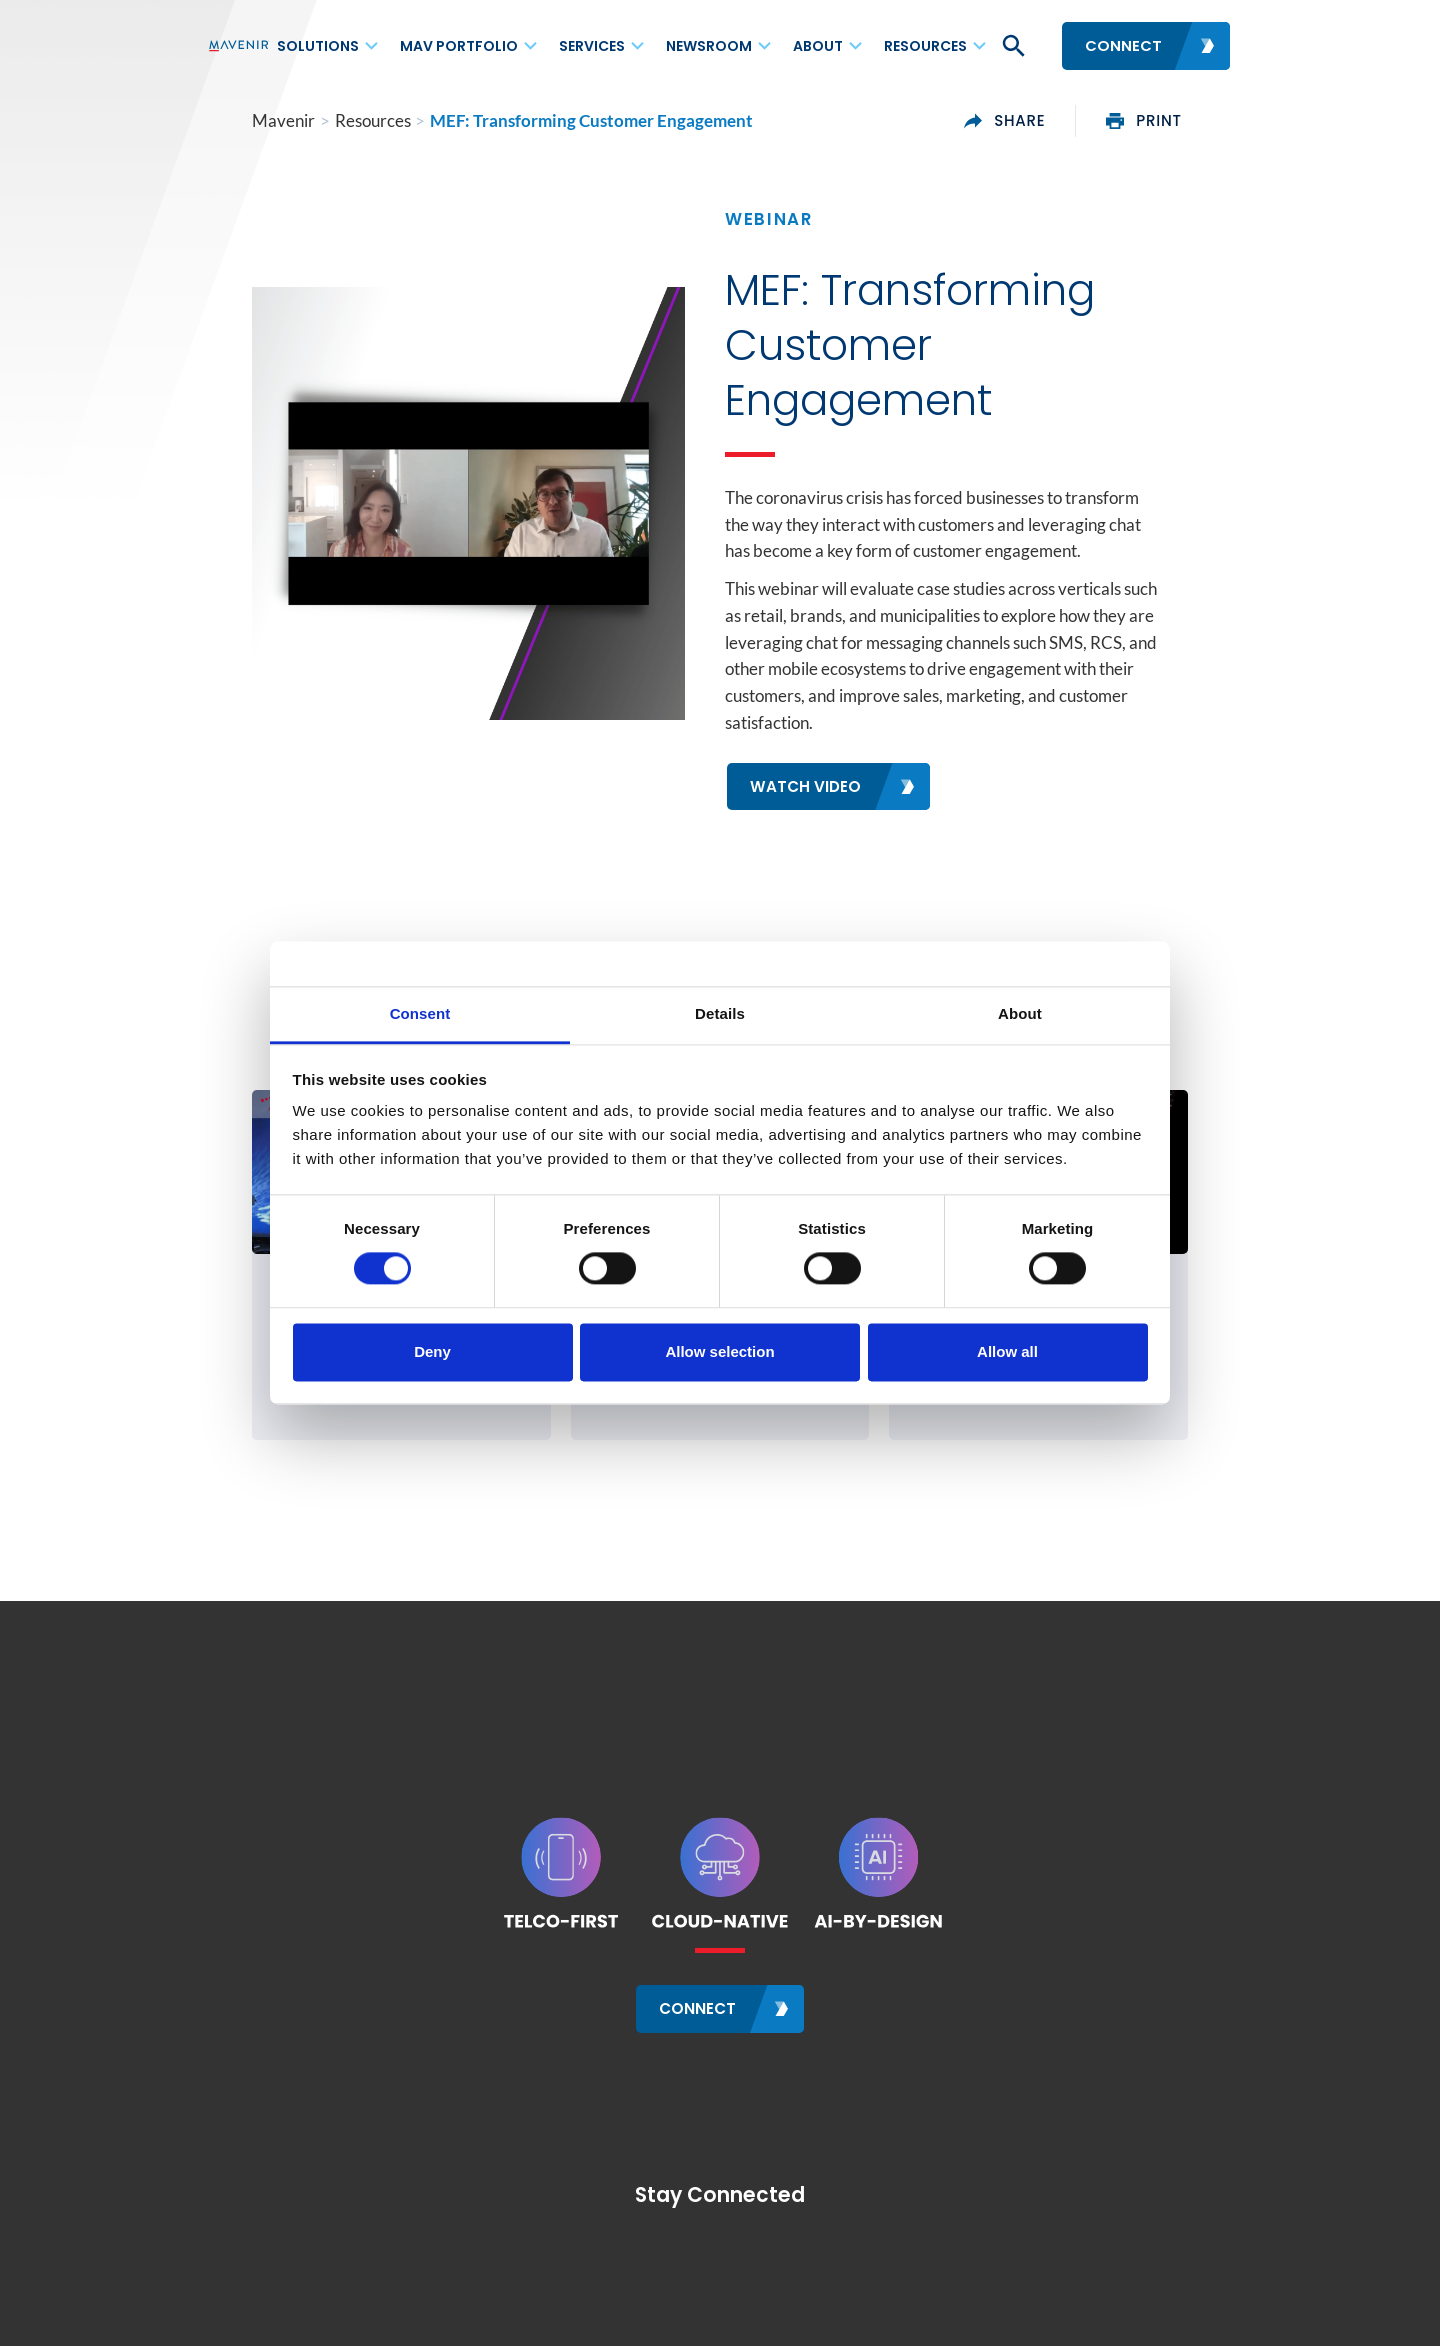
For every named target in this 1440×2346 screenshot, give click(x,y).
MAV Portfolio (459, 46)
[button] (1012, 46)
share (1048, 121)
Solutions (318, 46)
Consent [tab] (420, 1013)
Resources (925, 46)
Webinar (769, 219)
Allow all (1007, 1351)
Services (592, 46)
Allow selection (719, 1351)
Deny (432, 1351)
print (1188, 121)
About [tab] (1020, 1013)
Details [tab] (720, 1013)
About (818, 46)
